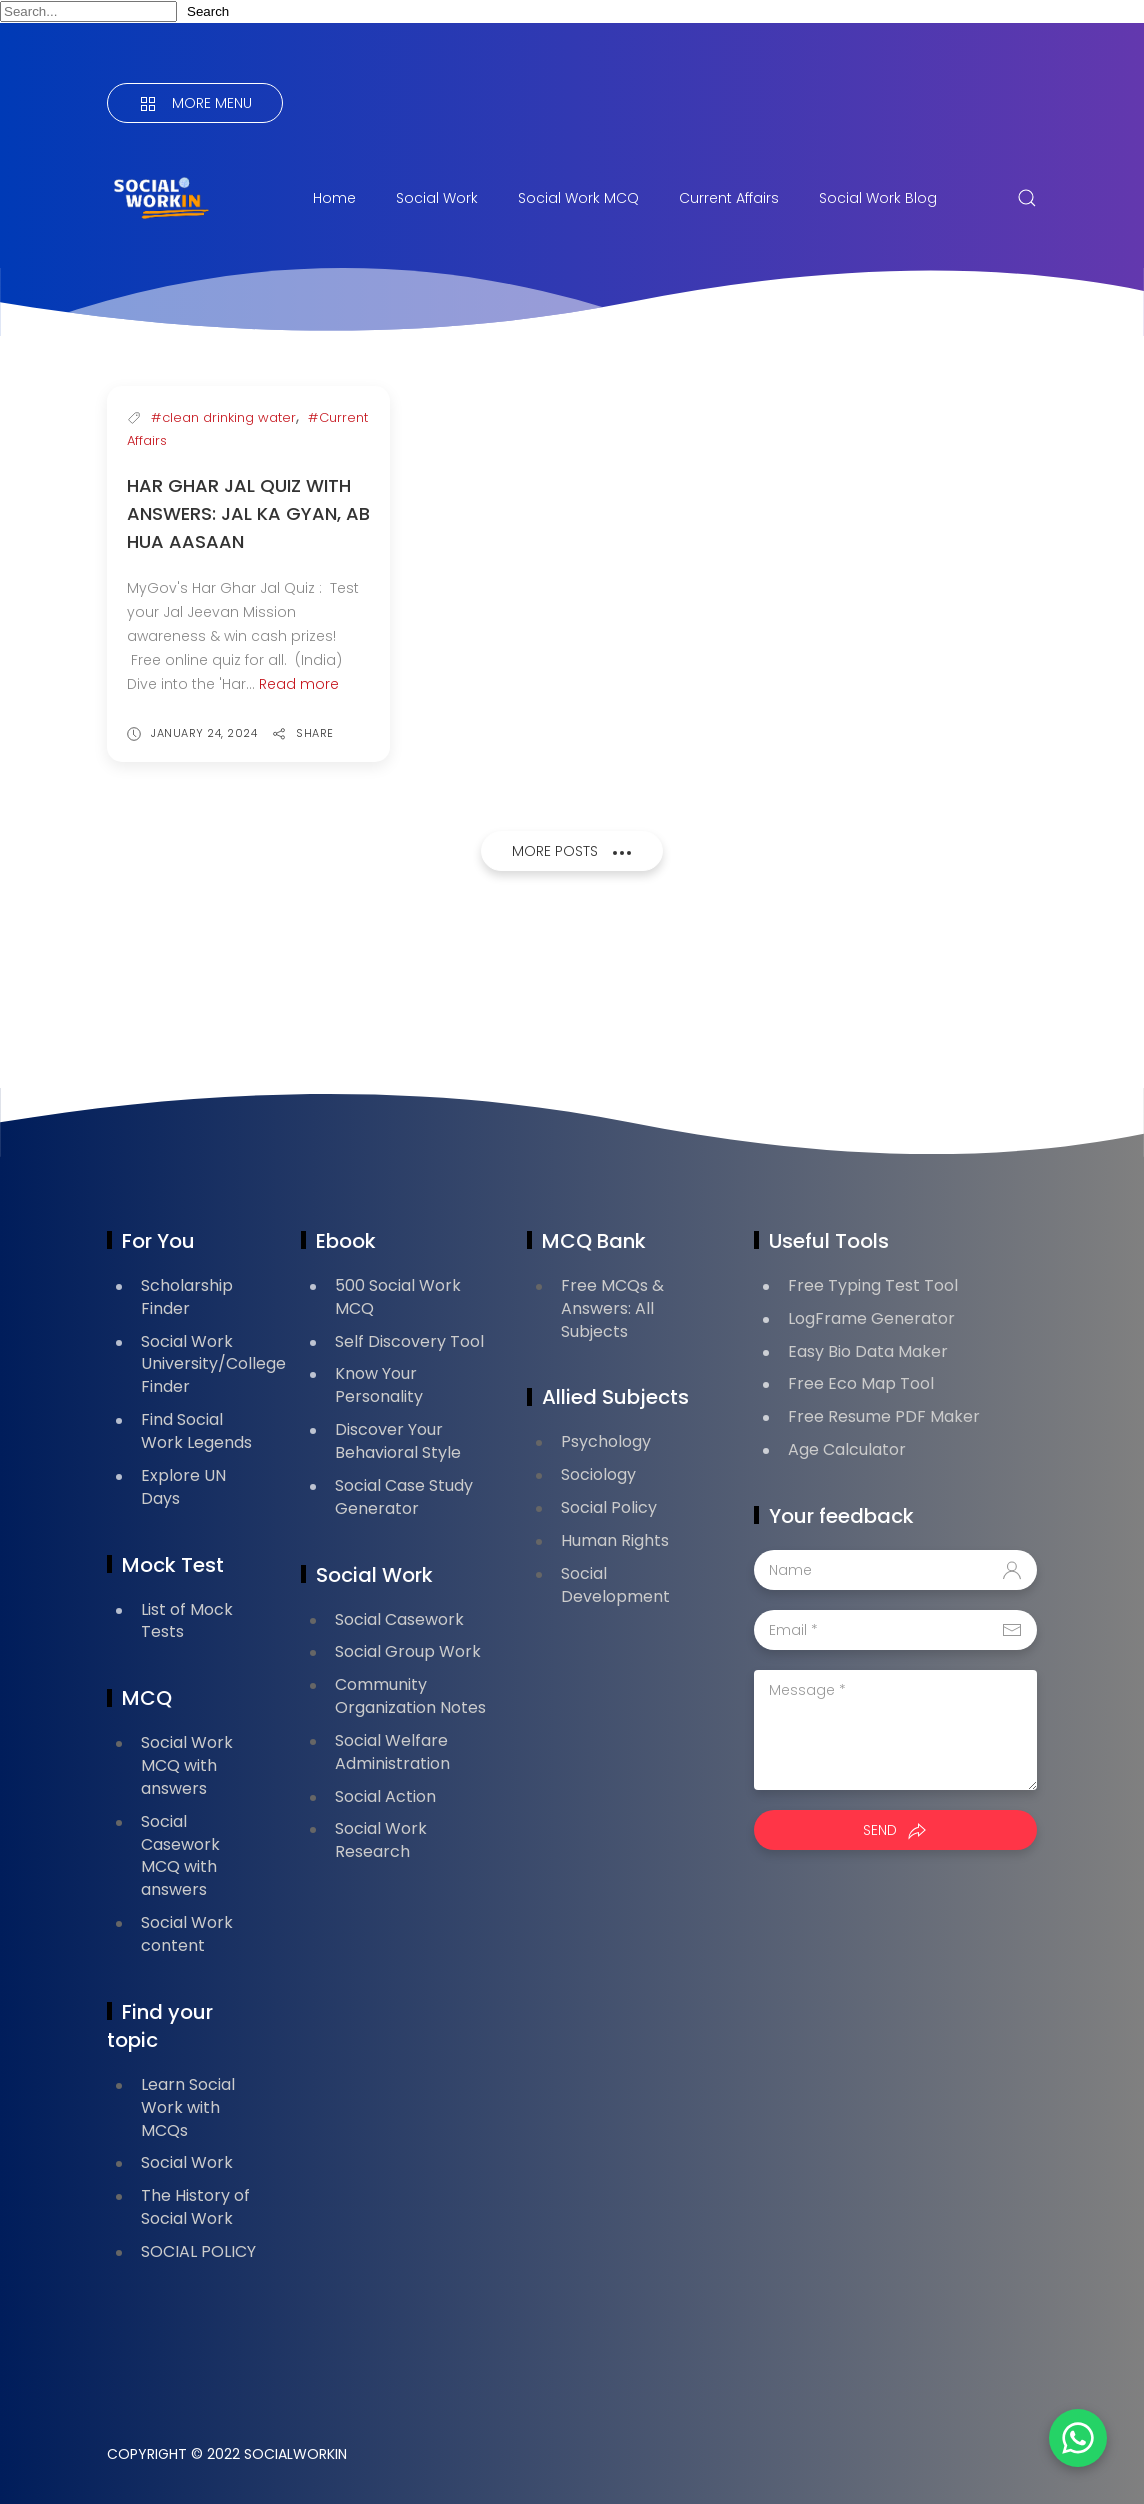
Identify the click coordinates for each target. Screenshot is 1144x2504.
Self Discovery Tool (409, 1341)
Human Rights (615, 1540)
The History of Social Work (195, 2207)
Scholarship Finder (187, 1297)
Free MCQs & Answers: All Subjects (612, 1308)
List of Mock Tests (187, 1621)
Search (208, 11)
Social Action (385, 1796)
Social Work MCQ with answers (187, 1765)
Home (334, 198)
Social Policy (609, 1507)
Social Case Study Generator (404, 1497)
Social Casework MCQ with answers (180, 1856)
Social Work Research (381, 1840)
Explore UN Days (183, 1487)
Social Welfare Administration (392, 1752)
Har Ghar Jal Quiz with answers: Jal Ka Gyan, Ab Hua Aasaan (248, 513)
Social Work (437, 198)
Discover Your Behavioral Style (398, 1441)
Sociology (598, 1474)
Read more (299, 684)
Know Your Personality (379, 1385)
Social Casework (399, 1619)
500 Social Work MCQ (398, 1297)
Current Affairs (729, 198)
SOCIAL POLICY (198, 2251)
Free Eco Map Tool (861, 1383)
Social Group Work (408, 1651)
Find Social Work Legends (196, 1431)
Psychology (606, 1441)
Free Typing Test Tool (873, 1285)
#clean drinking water (223, 417)
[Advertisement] (471, 986)
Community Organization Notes (410, 1696)
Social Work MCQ (578, 198)
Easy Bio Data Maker (868, 1351)
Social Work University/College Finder (213, 1364)
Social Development (615, 1585)
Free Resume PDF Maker (884, 1416)
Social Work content (187, 1934)
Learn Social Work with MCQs (188, 2107)
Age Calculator (847, 1449)
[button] (1074, 2434)
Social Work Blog (878, 198)
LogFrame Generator (871, 1318)
